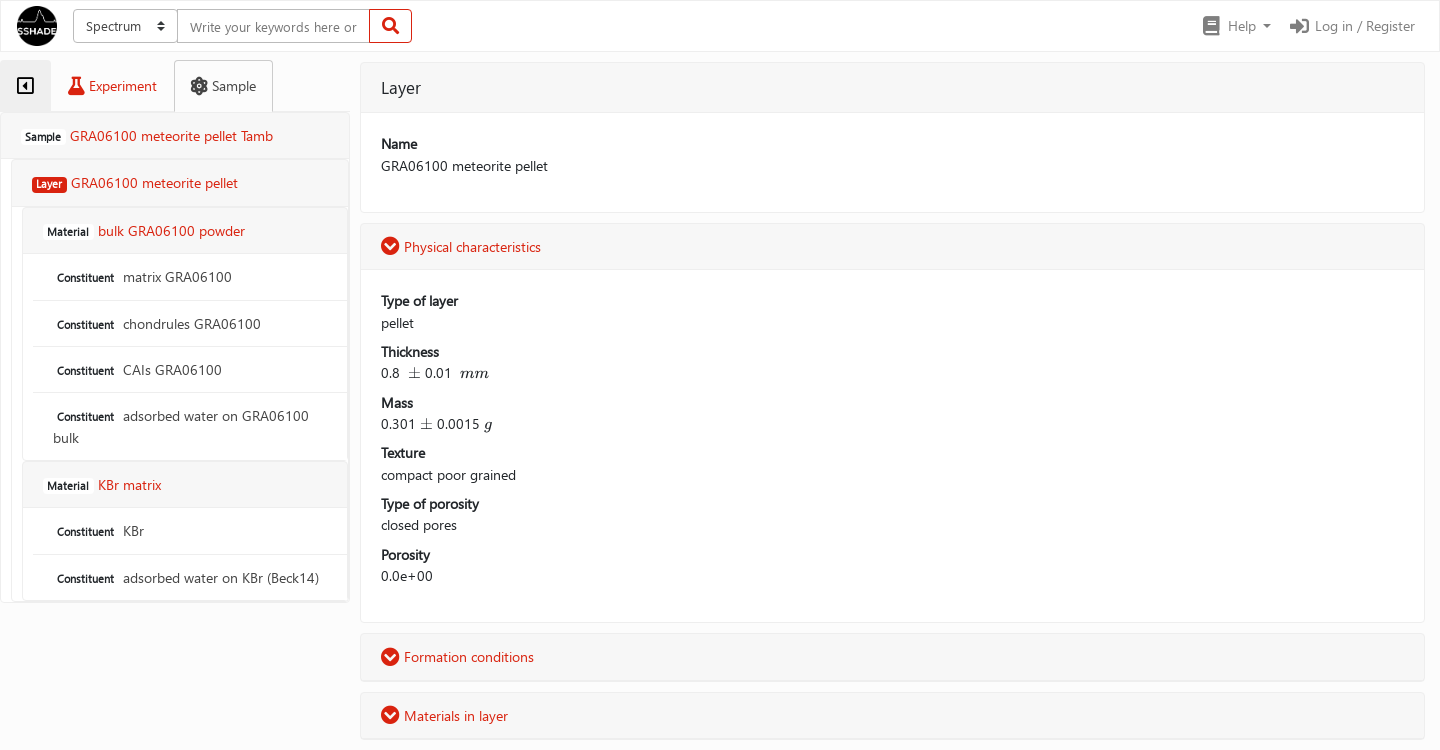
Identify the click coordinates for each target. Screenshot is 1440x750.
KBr (98, 530)
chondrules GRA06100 (157, 323)
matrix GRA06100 (142, 276)
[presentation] (414, 372)
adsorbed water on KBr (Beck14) (186, 577)
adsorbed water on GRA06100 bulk (181, 426)
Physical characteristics (461, 246)
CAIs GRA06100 (137, 369)
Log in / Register (1351, 25)
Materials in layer (444, 715)
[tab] (25, 86)
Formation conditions (457, 656)
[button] (1235, 26)
